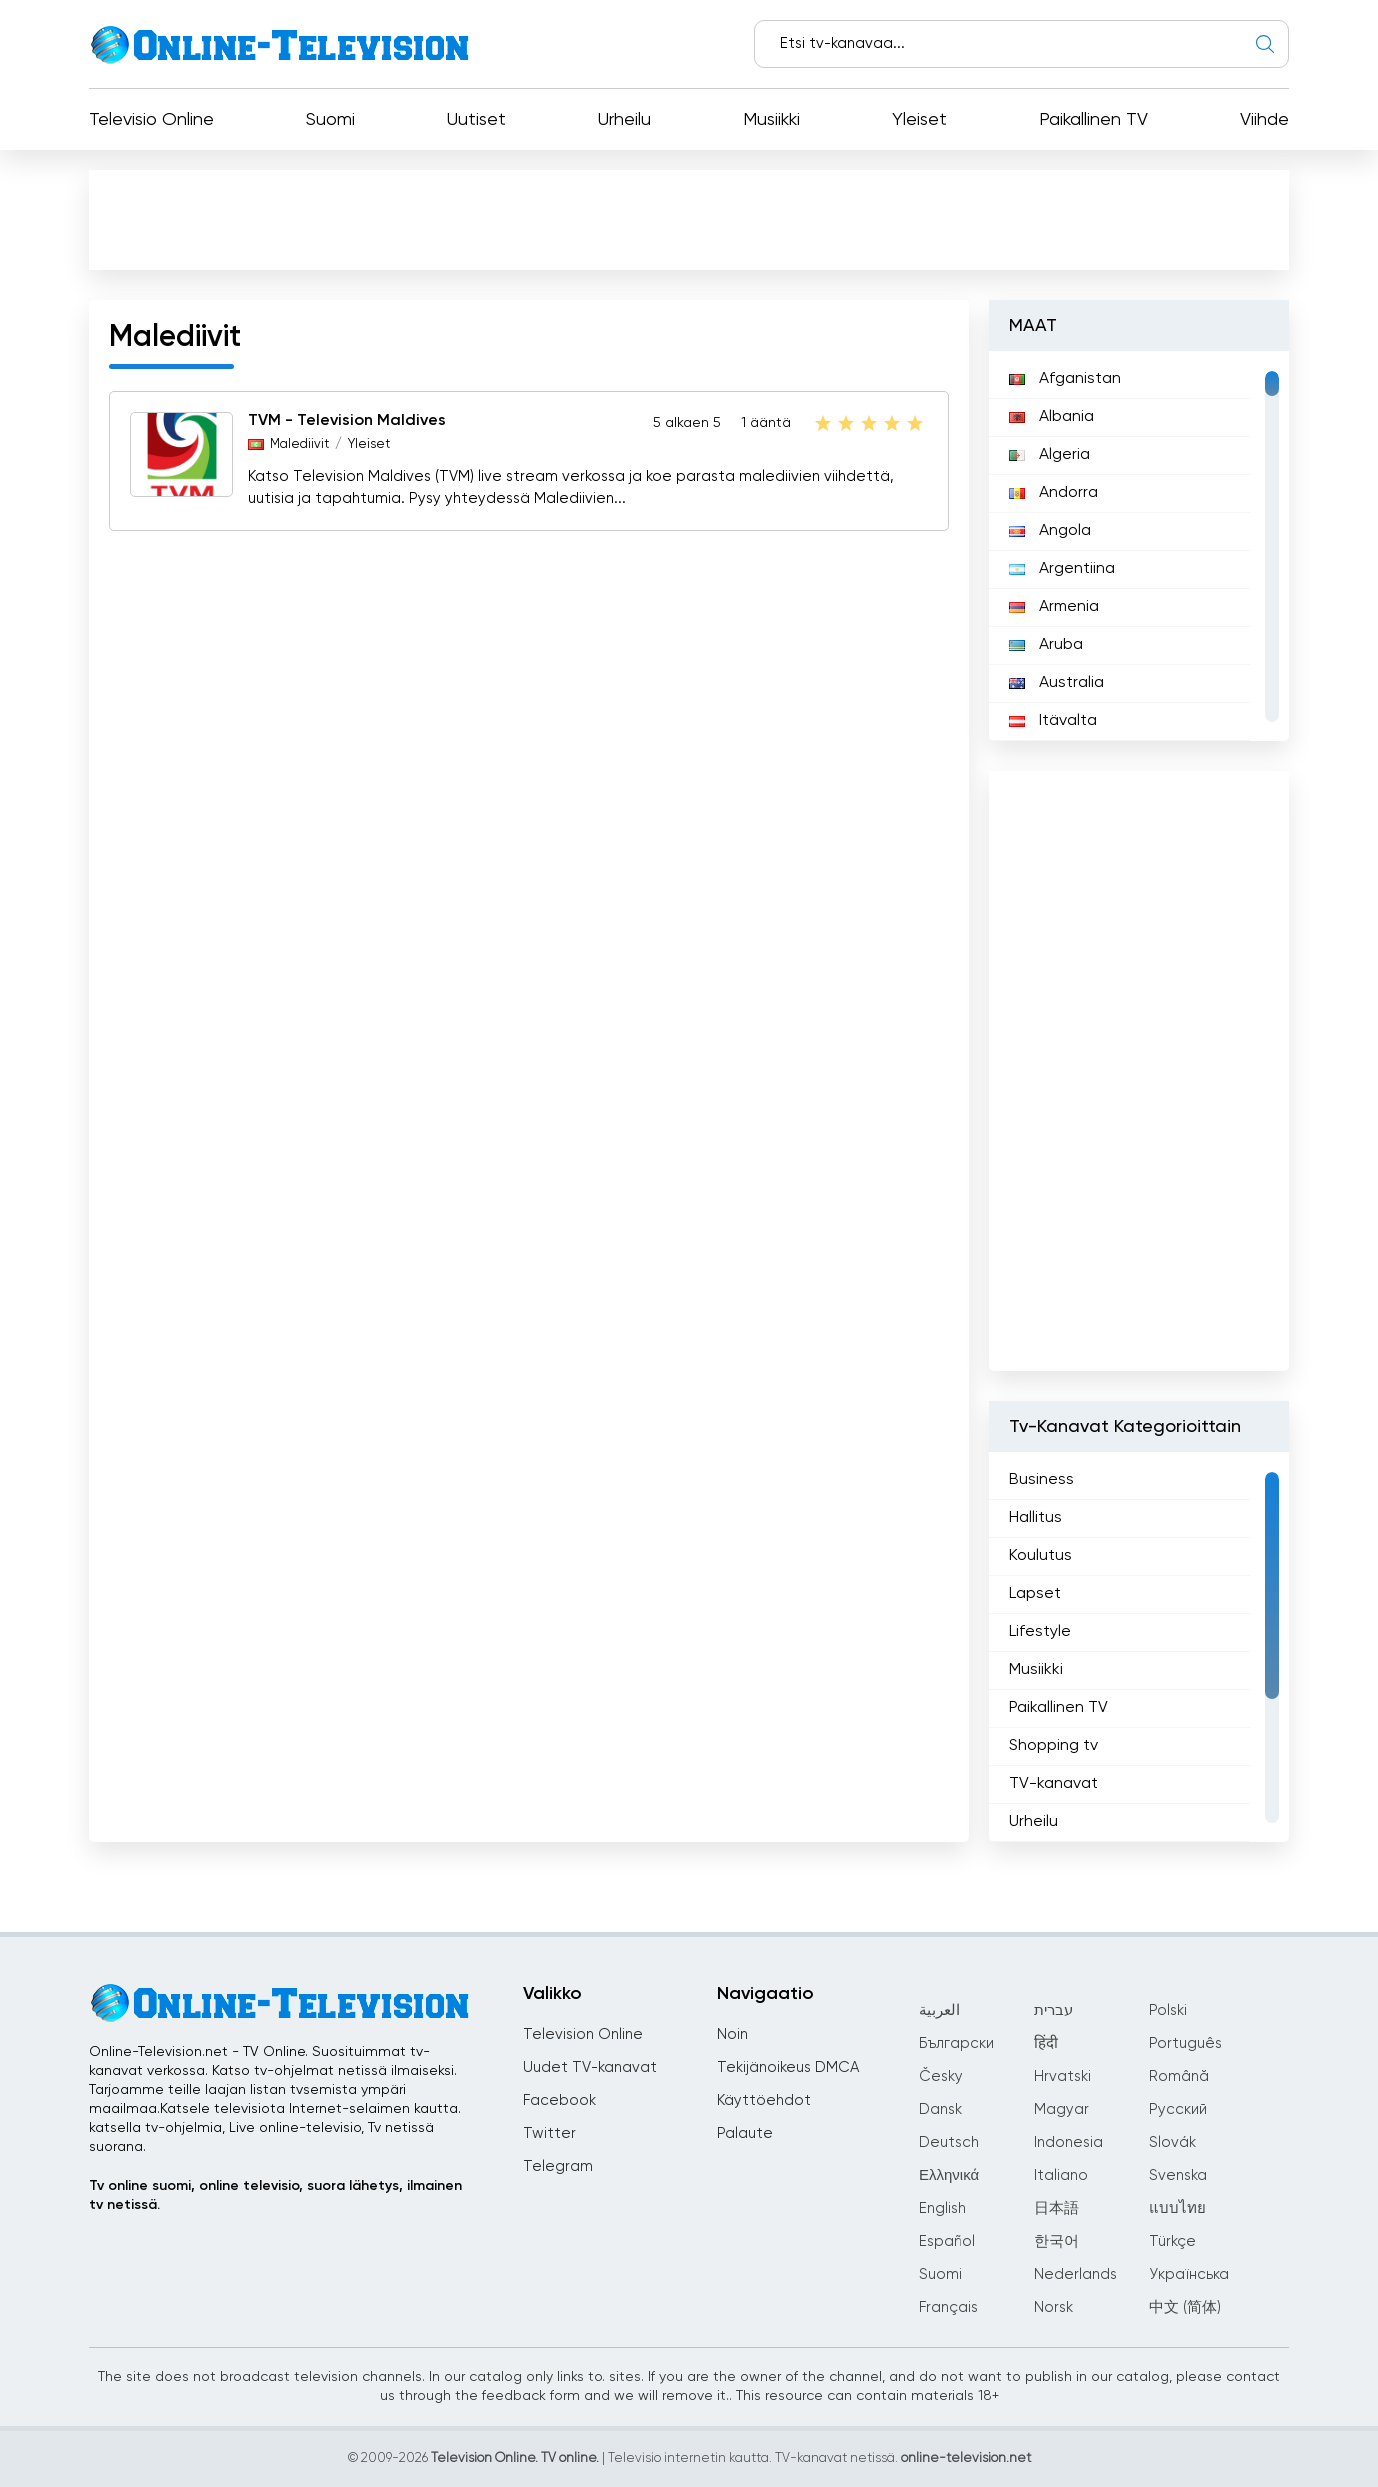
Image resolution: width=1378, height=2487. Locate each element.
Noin (732, 2034)
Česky (941, 2076)
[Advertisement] (689, 219)
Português (1185, 2043)
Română (1179, 2076)
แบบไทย (1177, 2208)
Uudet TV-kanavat (590, 2067)
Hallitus (1035, 1518)
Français (948, 2307)
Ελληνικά (949, 2175)
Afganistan (1065, 379)
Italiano (1061, 2175)
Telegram (558, 2166)
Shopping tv (1053, 1746)
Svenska (1178, 2175)
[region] (1139, 546)
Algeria (1049, 455)
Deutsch (949, 2142)
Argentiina (1062, 569)
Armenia (1054, 607)
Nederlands (1075, 2274)
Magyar (1061, 2109)
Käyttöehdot (764, 2100)
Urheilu (624, 120)
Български (956, 2043)
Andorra (1053, 493)
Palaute (745, 2133)
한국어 (1056, 2241)
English (942, 2208)
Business (1041, 1480)
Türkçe (1172, 2241)
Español (947, 2241)
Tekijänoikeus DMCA (788, 2067)
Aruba (1046, 645)
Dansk (940, 2109)
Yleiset (919, 120)
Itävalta (1053, 721)
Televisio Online (151, 120)
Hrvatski (1062, 2076)
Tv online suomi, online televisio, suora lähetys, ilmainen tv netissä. (275, 2195)
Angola (1050, 531)
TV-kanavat (1053, 1784)
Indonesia (1068, 2142)
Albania (1051, 417)
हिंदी (1046, 2043)
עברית (1053, 2010)
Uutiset (476, 120)
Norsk (1053, 2307)
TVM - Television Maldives (347, 421)
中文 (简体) (1185, 2307)
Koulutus (1040, 1556)
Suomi (330, 120)
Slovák (1172, 2142)
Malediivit (299, 444)
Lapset (1035, 1594)
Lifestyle (1040, 1632)
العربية (939, 2010)
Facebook (559, 2100)
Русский (1178, 2109)
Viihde (1264, 120)
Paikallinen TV (1093, 120)
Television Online (583, 2034)
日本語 (1056, 2208)
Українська (1189, 2274)
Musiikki (771, 120)
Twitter (549, 2133)
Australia (1056, 683)
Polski (1168, 2010)
